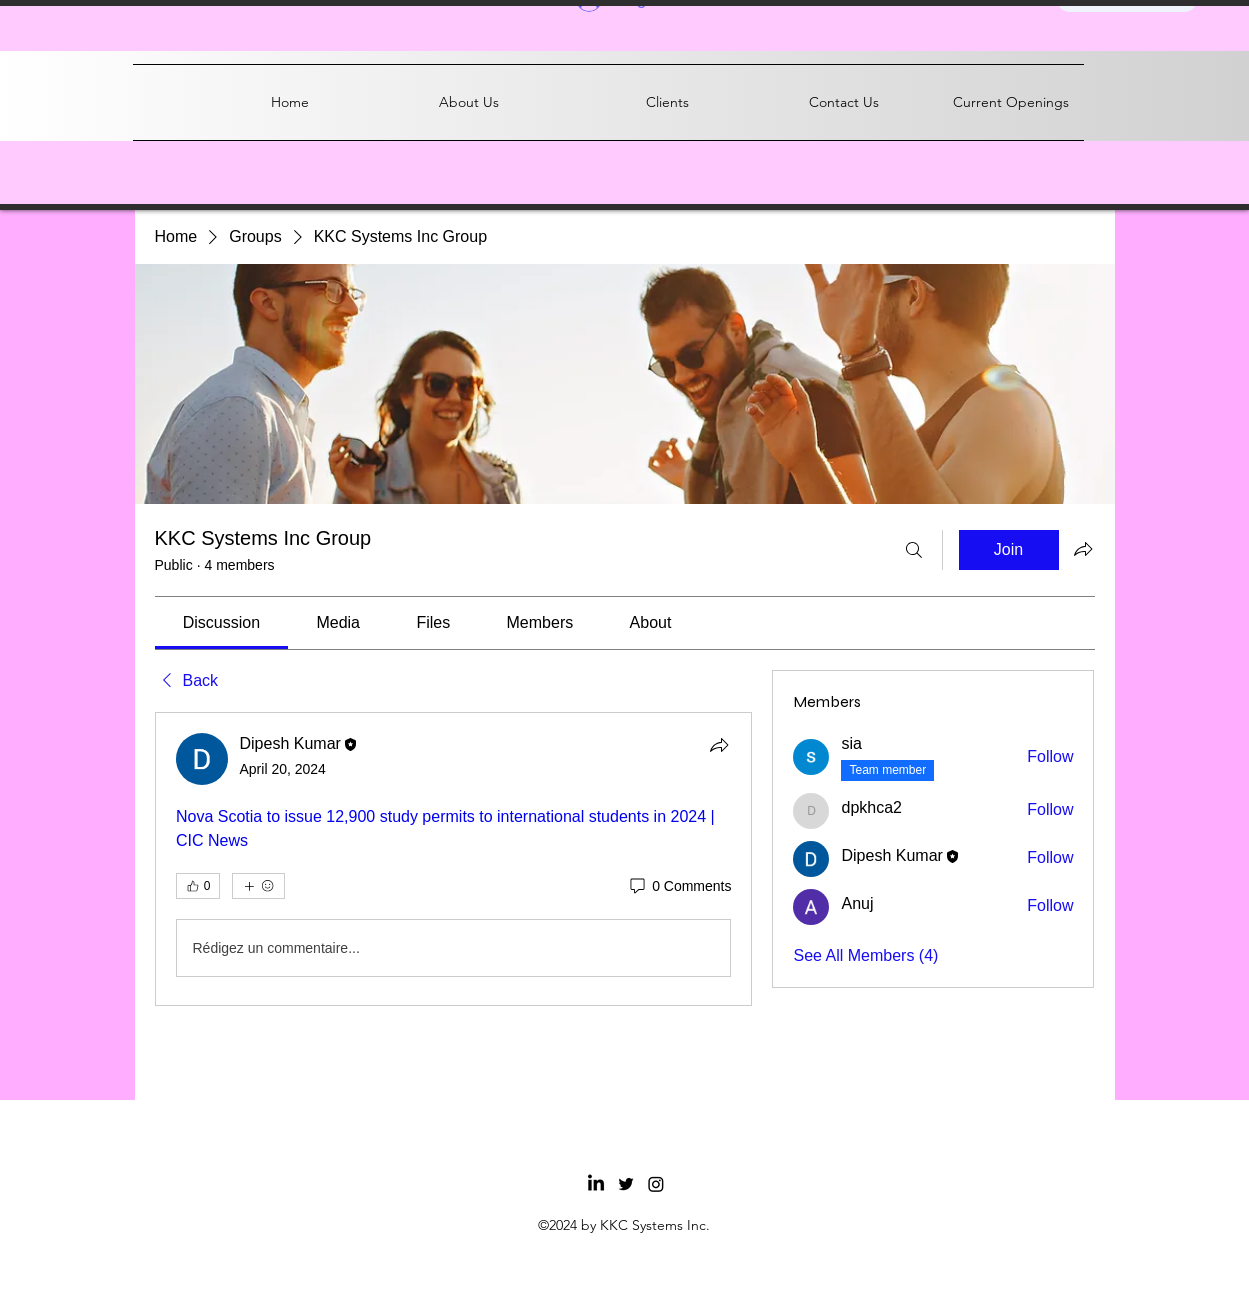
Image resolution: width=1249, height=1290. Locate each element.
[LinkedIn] (596, 1184)
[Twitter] (626, 1184)
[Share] (719, 745)
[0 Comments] (679, 887)
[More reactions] (258, 886)
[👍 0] (198, 886)
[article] (454, 859)
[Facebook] (656, 1184)
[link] (221, 622)
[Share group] (1083, 549)
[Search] (914, 550)
